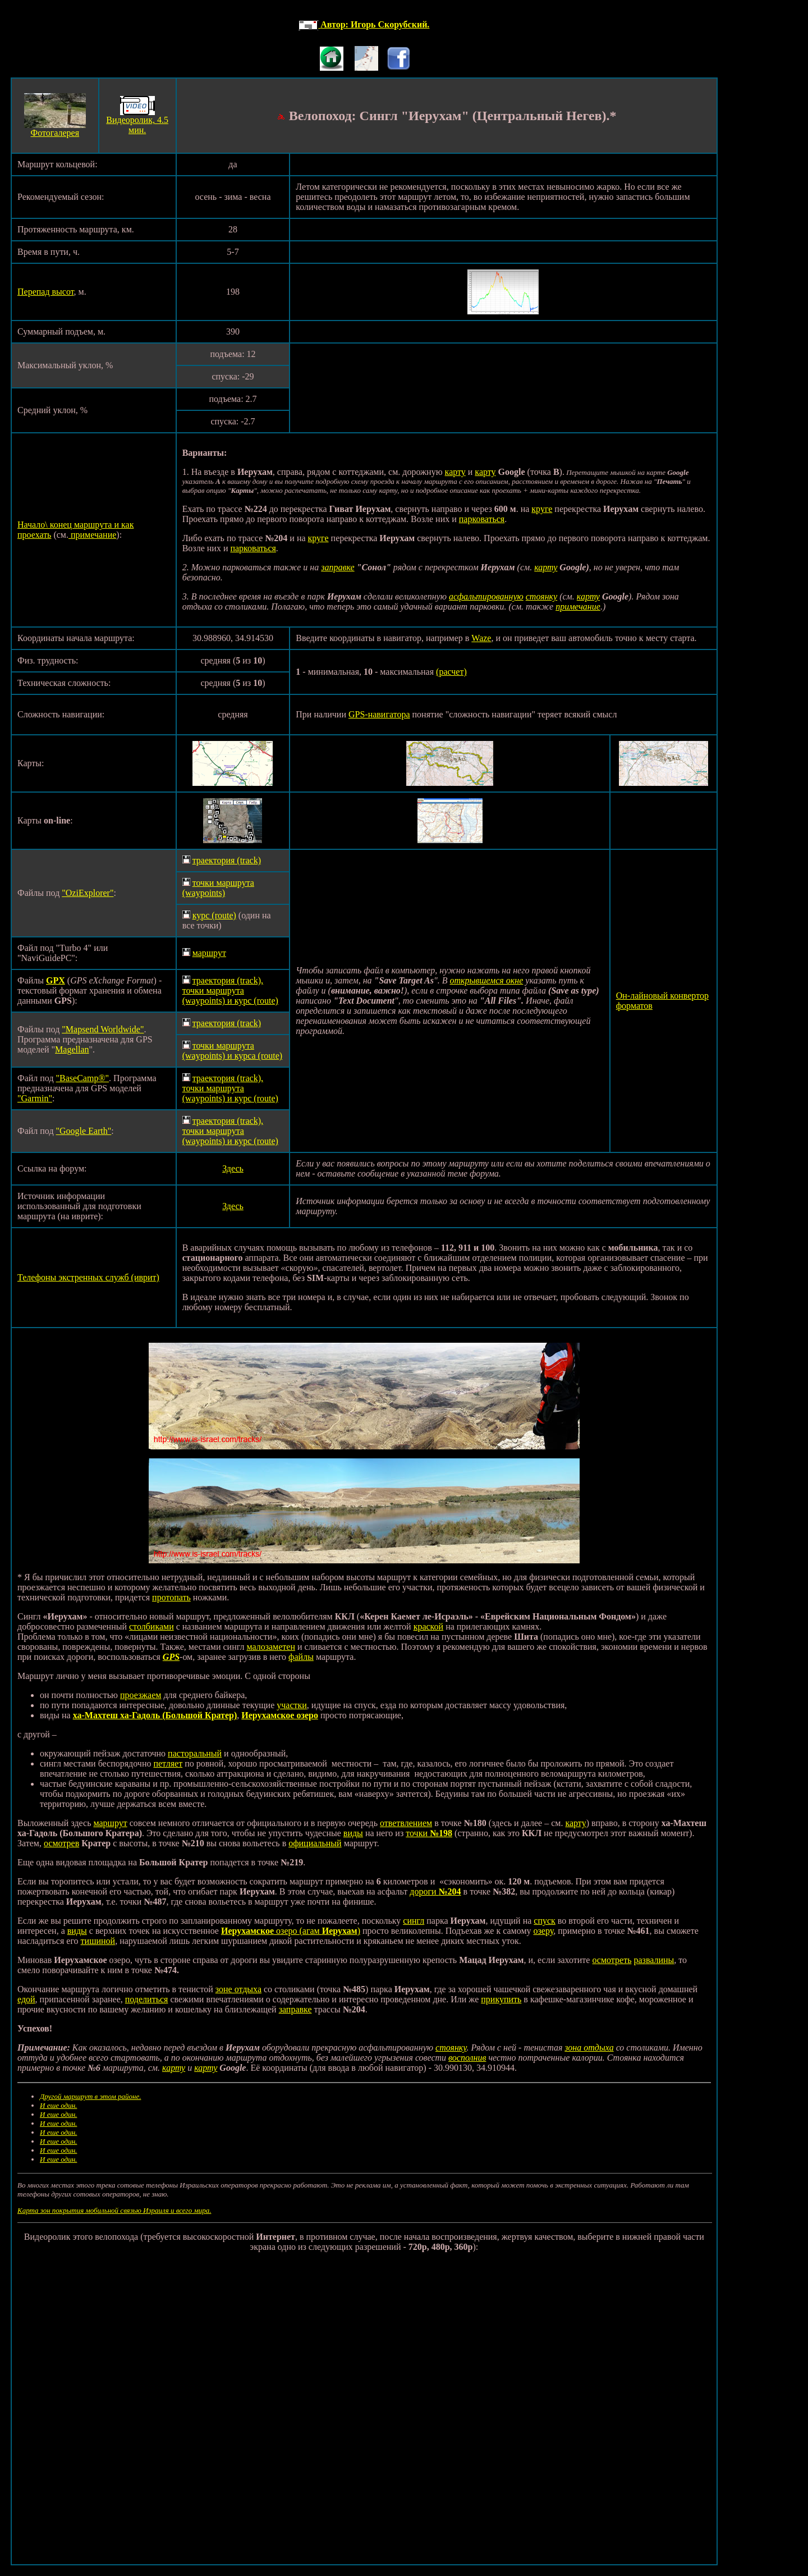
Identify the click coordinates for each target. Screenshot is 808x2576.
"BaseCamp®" (82, 1078)
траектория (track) (226, 860)
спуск (545, 1920)
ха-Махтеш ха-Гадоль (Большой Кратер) (155, 1715)
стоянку (541, 596)
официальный (314, 1843)
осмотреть (611, 1960)
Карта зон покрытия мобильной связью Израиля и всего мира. (114, 2210)
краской (429, 1626)
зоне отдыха (238, 1989)
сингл (413, 1920)
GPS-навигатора (379, 714)
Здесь (233, 1168)
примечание (92, 534)
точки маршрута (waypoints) (218, 888)
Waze (481, 638)
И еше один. (58, 2105)
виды (353, 1833)
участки (292, 1705)
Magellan (72, 1049)
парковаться (481, 519)
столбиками (151, 1626)
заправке (337, 567)
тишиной (98, 1941)
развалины (653, 1960)
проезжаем (140, 1695)
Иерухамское (247, 1931)
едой (26, 1999)
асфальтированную (486, 596)
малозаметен (270, 1646)
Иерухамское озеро (279, 1715)
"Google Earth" (84, 1131)
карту (455, 472)
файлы (301, 1657)
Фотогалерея (55, 133)
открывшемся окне (486, 980)
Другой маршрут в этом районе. (90, 2096)
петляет (167, 1763)
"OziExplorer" (87, 893)
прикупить (501, 1999)
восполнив (467, 2057)
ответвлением (406, 1823)
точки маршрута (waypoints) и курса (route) (232, 1050)
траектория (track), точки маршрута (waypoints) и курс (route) (230, 990)
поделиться (146, 1999)
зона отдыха (588, 2047)
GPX (55, 980)
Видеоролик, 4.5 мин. (137, 125)
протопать (171, 1597)
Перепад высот (45, 291)
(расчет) (451, 671)
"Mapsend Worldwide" (103, 1029)
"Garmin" (34, 1098)
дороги (435, 1891)
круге (541, 509)
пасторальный (195, 1753)
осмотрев (61, 1843)
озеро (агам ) (317, 1931)
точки (429, 1833)
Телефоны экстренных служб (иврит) (88, 1277)
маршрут (209, 953)
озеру (544, 1931)
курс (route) (214, 915)
